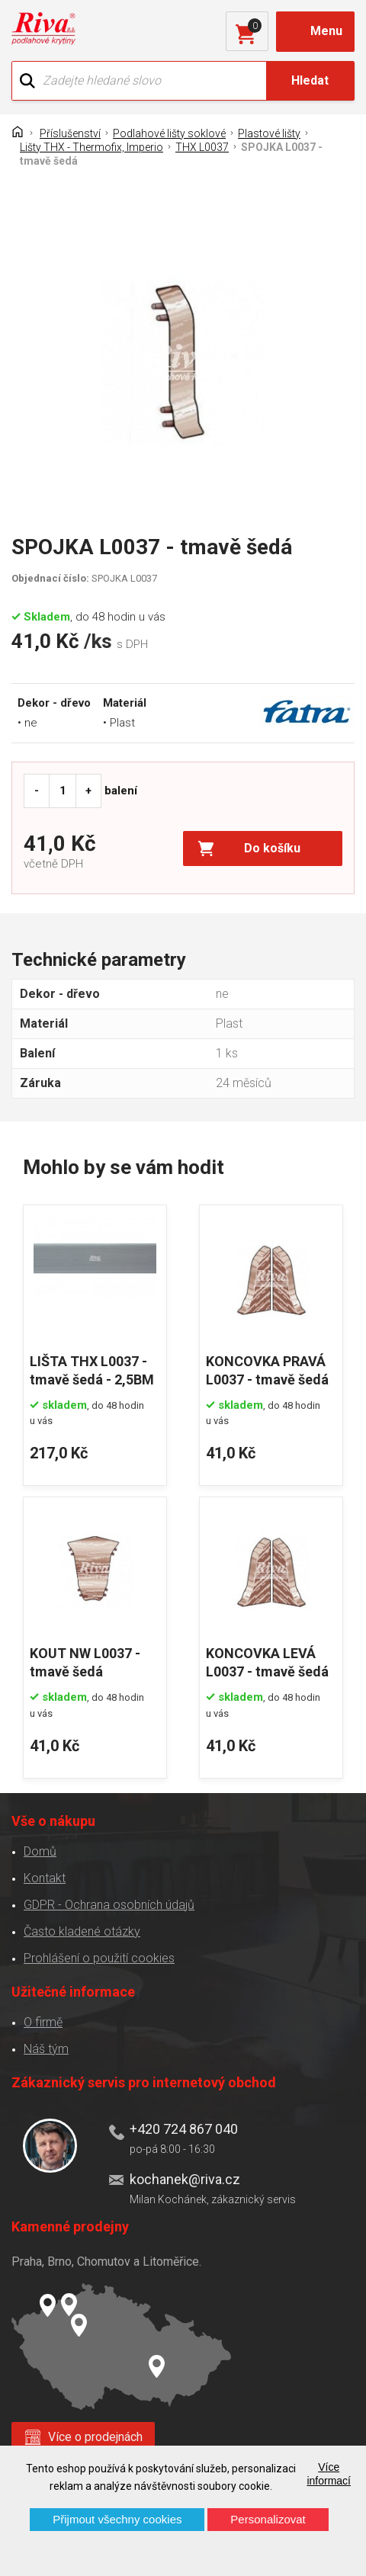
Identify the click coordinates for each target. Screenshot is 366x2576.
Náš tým (46, 2049)
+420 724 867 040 (184, 2129)
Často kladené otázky (82, 1931)
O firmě (43, 2022)
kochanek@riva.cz (185, 2179)
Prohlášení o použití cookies (99, 1958)
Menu (326, 31)
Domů (40, 1851)
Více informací (329, 2474)
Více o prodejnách (95, 2437)
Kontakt (45, 1878)
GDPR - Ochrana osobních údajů (109, 1905)
